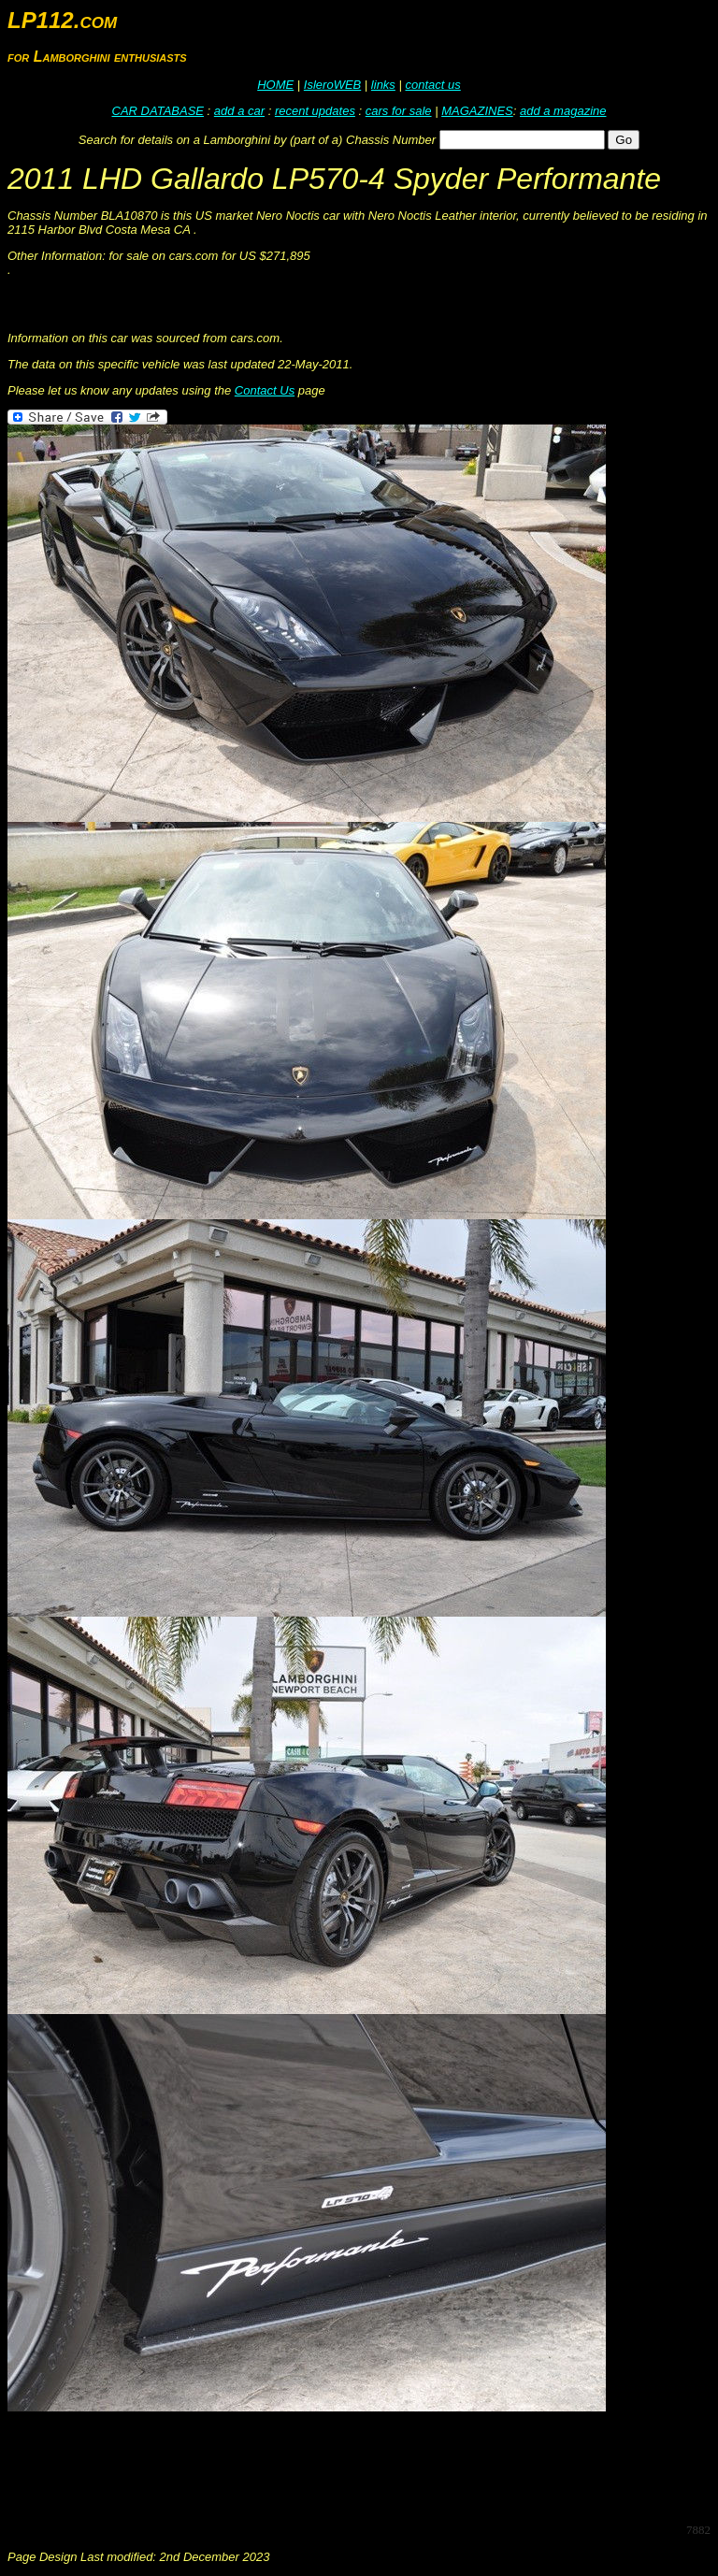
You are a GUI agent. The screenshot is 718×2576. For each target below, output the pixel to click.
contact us (432, 85)
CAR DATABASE (158, 111)
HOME (275, 85)
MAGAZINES (477, 111)
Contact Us (264, 390)
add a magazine (563, 111)
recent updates (315, 111)
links (383, 85)
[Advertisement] (347, 2466)
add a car (239, 111)
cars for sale (399, 111)
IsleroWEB (332, 85)
